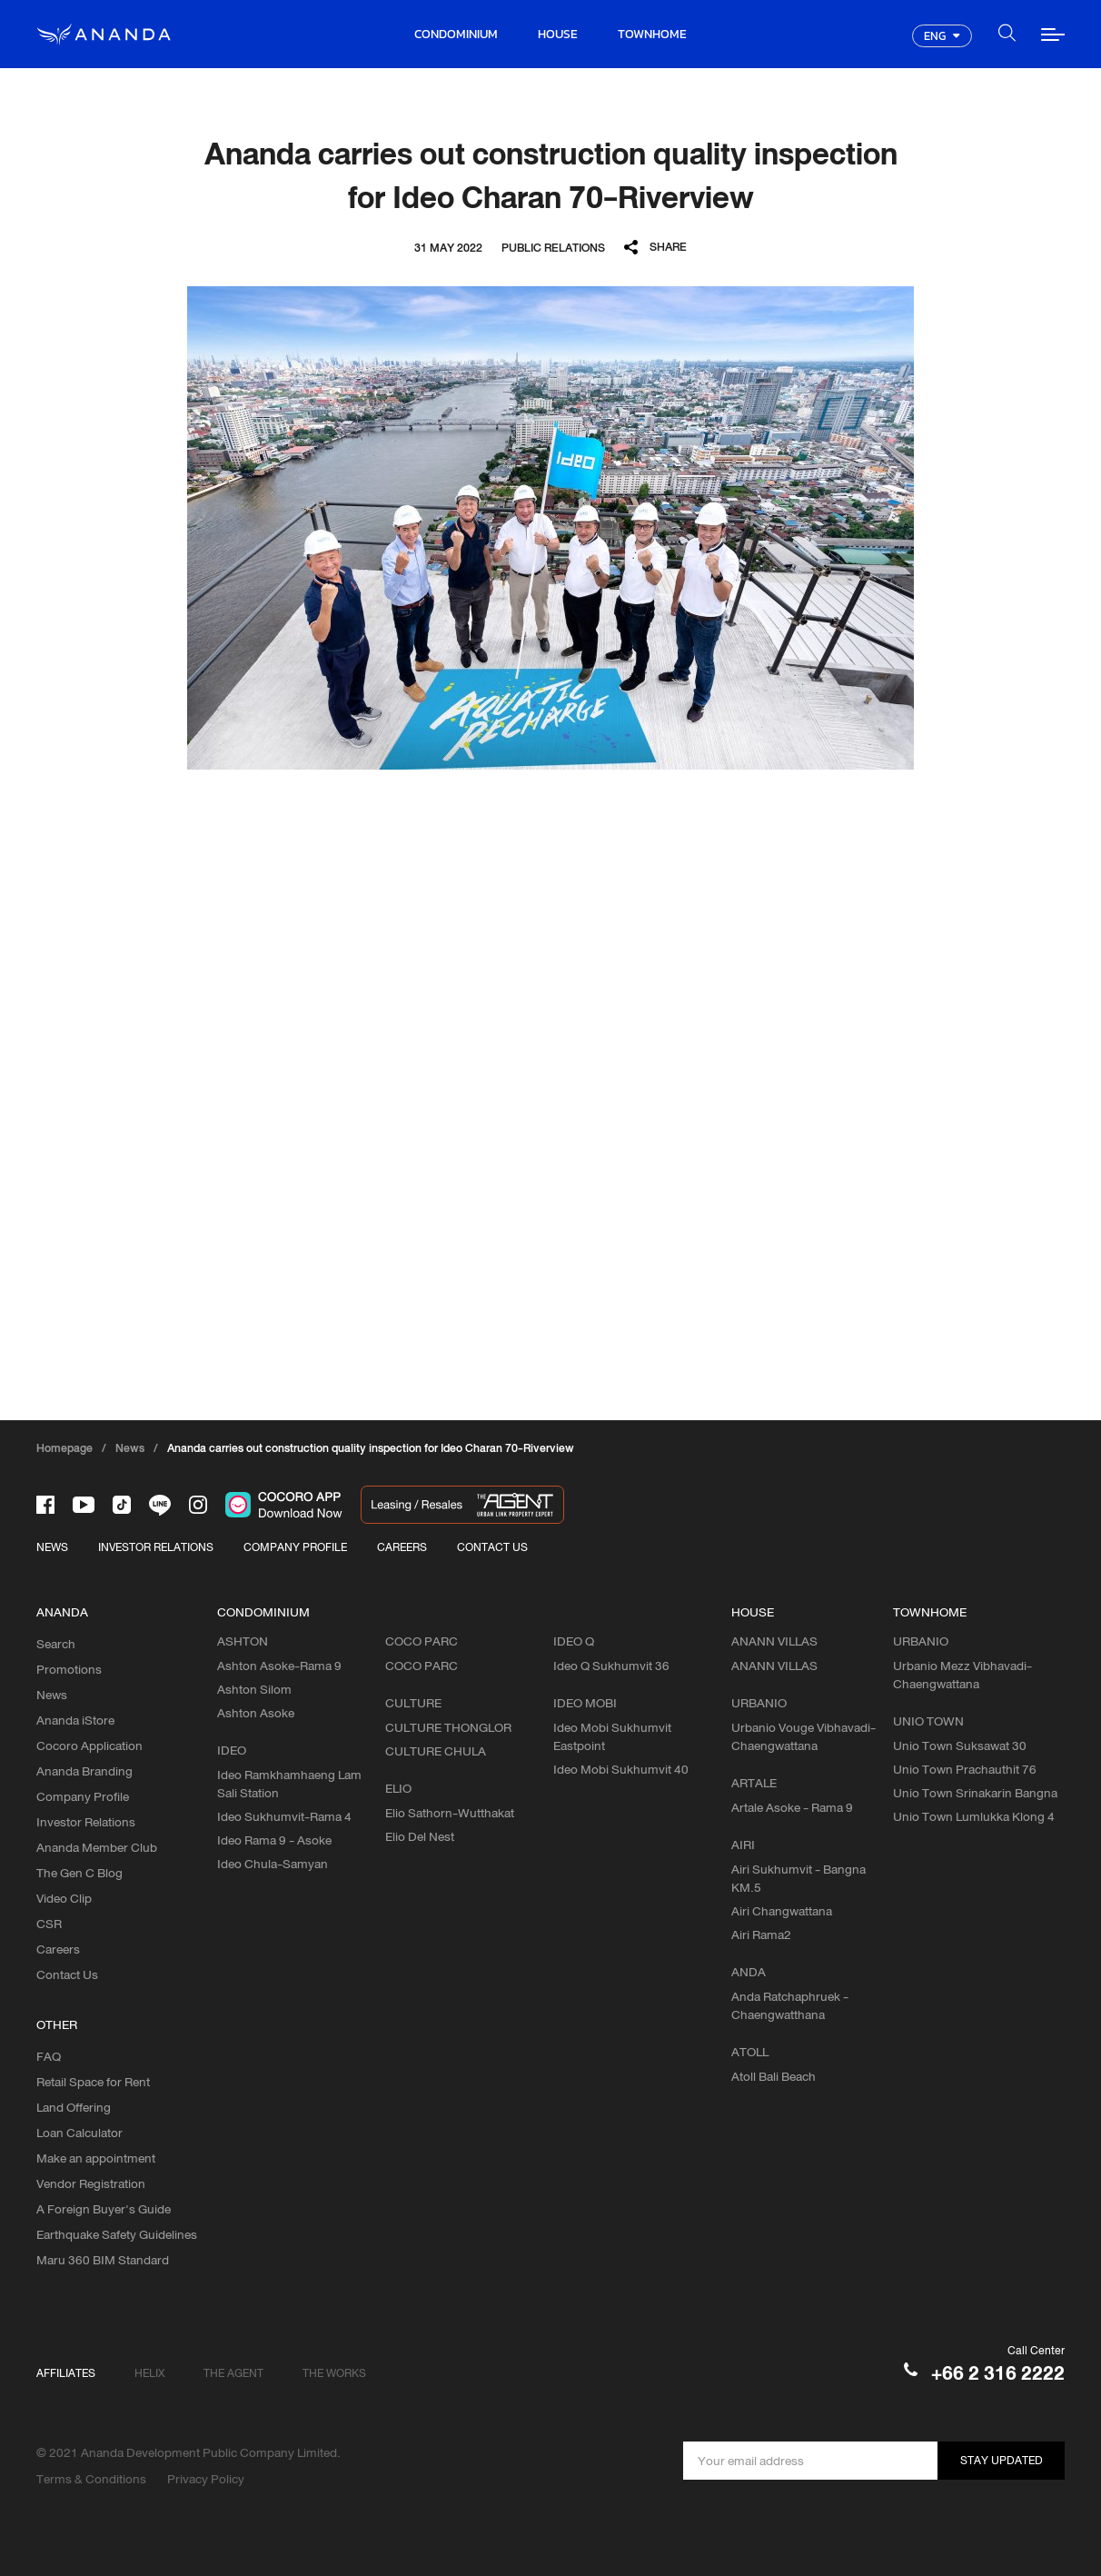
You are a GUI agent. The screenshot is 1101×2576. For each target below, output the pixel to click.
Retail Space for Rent (93, 2082)
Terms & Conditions (91, 2479)
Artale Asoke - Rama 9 (792, 1807)
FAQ (48, 2056)
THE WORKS (334, 2372)
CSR (49, 1923)
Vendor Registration (90, 2183)
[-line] (160, 1505)
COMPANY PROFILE (295, 1547)
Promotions (69, 1669)
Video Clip (64, 1898)
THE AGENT (233, 2372)
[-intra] (198, 1505)
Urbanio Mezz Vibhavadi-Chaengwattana (962, 1674)
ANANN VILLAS (774, 1665)
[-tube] (83, 1505)
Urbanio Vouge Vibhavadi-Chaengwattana (803, 1736)
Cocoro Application (89, 1745)
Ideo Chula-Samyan (272, 1864)
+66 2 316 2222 (998, 2373)
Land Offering (73, 2107)
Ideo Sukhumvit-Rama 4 (284, 1816)
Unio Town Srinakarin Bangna (975, 1793)
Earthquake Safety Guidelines (116, 2234)
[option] (550, 528)
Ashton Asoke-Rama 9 (279, 1665)
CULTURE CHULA (435, 1751)
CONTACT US (492, 1547)
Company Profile (82, 1796)
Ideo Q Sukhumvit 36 (611, 1665)
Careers (58, 1949)
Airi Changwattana (781, 1911)
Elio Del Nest (419, 1836)
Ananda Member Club (96, 1847)
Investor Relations (85, 1822)
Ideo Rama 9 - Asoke (274, 1840)
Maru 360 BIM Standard (102, 2260)
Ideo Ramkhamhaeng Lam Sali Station (289, 1783)
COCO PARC (421, 1665)
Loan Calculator (79, 2132)
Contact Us (67, 1974)
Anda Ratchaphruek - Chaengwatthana (789, 2005)
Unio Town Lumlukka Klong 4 (974, 1816)
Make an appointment (95, 2158)
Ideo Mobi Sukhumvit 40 (621, 1769)
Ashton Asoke (255, 1713)
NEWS (52, 1547)
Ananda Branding (84, 1771)
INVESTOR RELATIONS (155, 1547)
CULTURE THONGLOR (448, 1727)
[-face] (45, 1505)
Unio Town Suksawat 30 (960, 1745)
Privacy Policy (205, 2479)
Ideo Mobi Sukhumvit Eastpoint (612, 1736)
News (51, 1695)
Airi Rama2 (761, 1934)
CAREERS (402, 1547)
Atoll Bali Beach (773, 2076)
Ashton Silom (254, 1689)
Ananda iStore (75, 1720)
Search (55, 1644)
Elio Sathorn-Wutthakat (449, 1813)
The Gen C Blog (79, 1873)
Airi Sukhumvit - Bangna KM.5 (798, 1878)
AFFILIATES (65, 2372)
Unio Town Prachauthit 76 (965, 1769)
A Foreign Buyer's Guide (103, 2209)
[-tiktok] (122, 1505)
